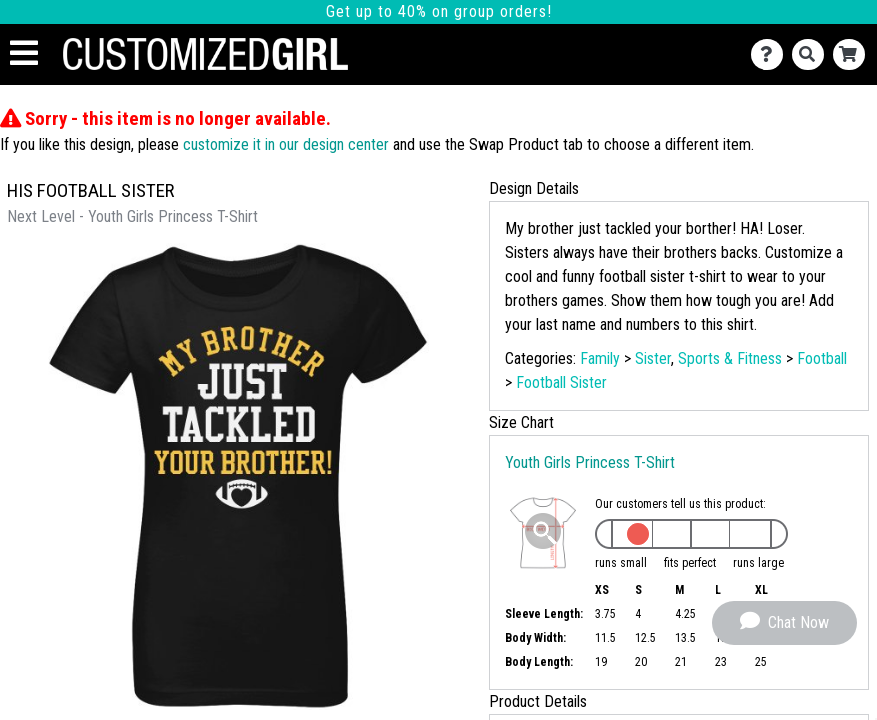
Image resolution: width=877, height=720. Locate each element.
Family (600, 358)
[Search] (812, 54)
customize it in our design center (286, 144)
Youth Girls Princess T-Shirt (590, 462)
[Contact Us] (771, 54)
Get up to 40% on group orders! (439, 11)
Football (822, 358)
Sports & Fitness (730, 358)
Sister (653, 358)
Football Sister (561, 382)
